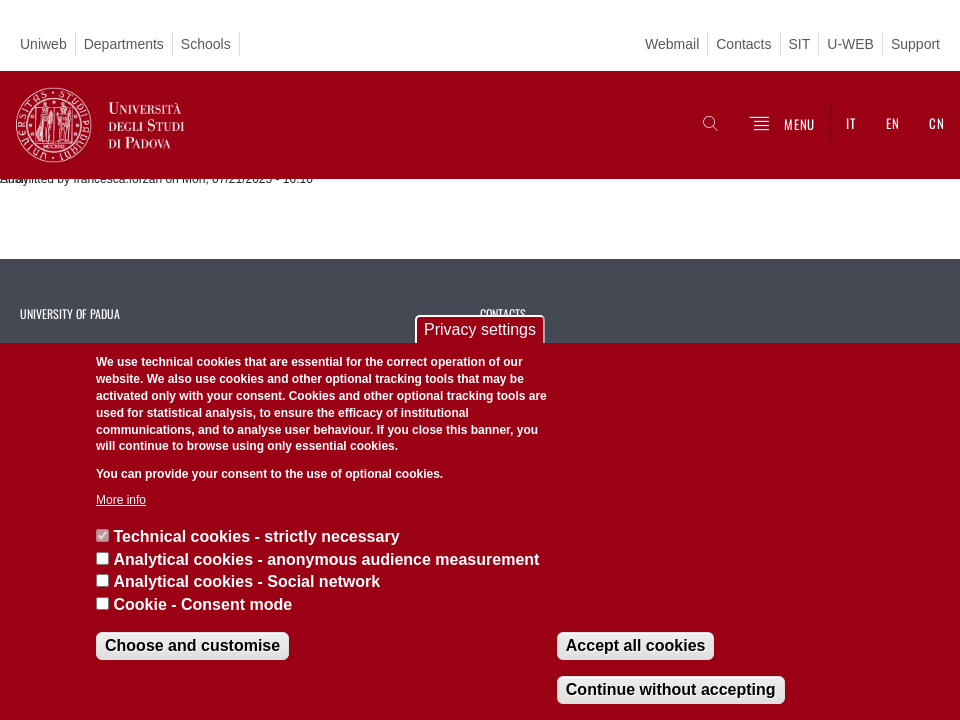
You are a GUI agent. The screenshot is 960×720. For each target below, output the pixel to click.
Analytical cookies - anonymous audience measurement (326, 559)
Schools (206, 44)
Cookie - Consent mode (202, 604)
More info (121, 500)
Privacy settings (480, 329)
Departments (124, 44)
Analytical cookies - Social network (246, 581)
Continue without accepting (671, 689)
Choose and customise (192, 645)
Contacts (743, 44)
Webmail (672, 44)
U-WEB (850, 44)
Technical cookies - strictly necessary (256, 536)
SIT (800, 44)
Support (915, 44)
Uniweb (43, 44)
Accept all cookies (636, 645)
